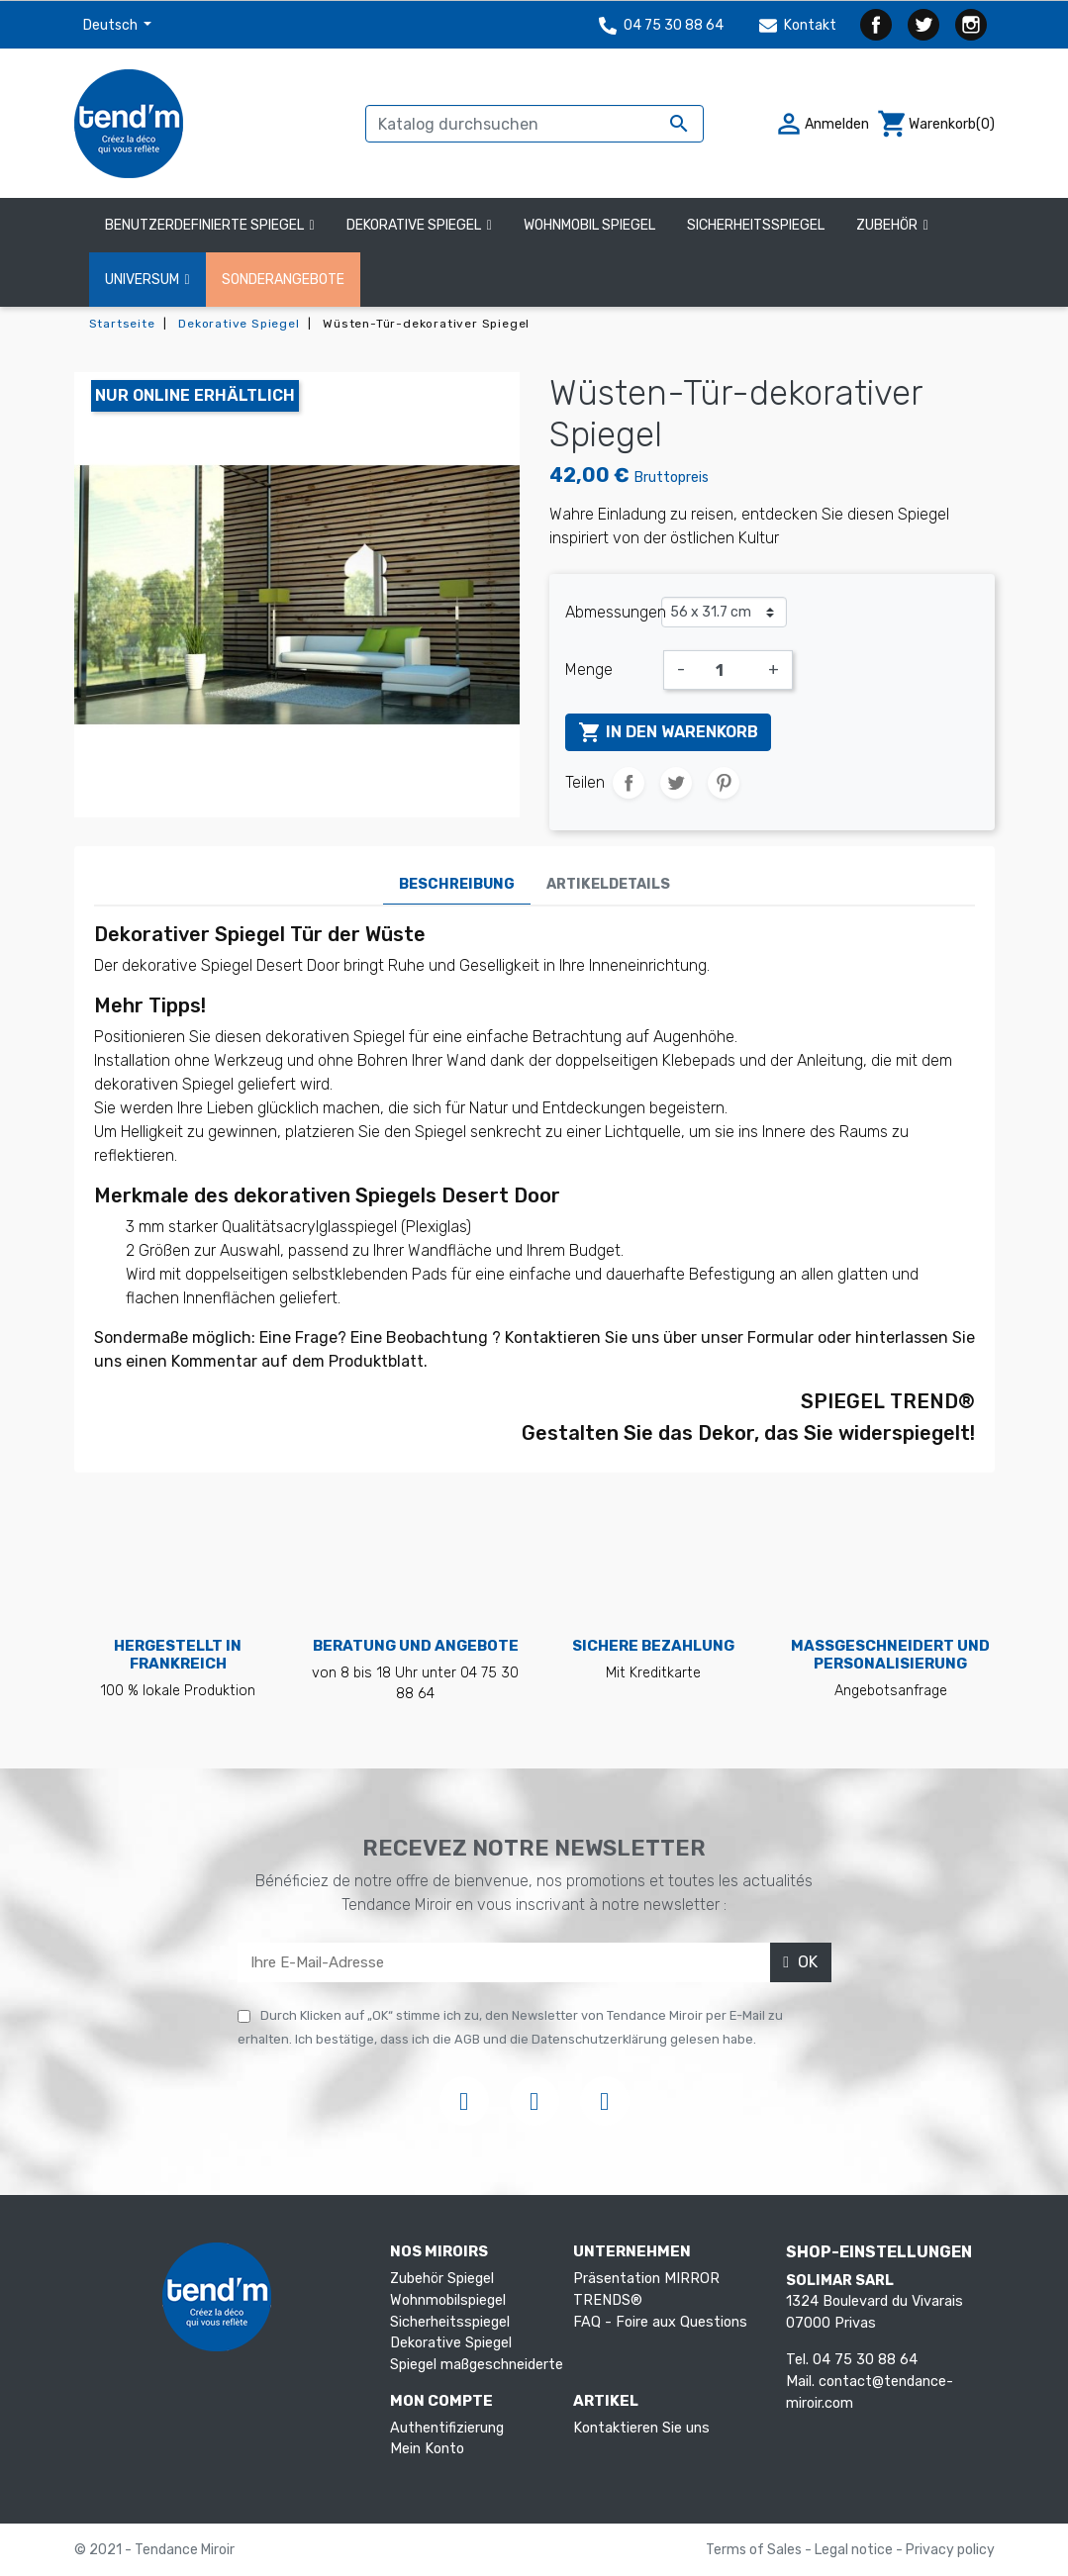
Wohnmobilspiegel (448, 2300)
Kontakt (797, 25)
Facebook (876, 25)
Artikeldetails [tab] (608, 884)
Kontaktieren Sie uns (641, 2428)
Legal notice (855, 2549)
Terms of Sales (755, 2549)
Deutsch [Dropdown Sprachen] (112, 25)
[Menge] (726, 670)
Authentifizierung (447, 2428)
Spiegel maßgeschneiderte (476, 2364)
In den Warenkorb (668, 732)
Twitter (923, 25)
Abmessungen (613, 612)
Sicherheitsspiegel (450, 2322)
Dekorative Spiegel (451, 2343)
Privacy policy (950, 2549)
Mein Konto (427, 2448)
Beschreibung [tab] (457, 884)
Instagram (971, 25)
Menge (589, 669)
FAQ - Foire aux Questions (660, 2322)
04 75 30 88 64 (661, 25)
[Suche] (534, 124)
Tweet (676, 783)
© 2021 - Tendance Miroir (154, 2549)
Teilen (628, 783)
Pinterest (723, 783)
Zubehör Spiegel (442, 2278)
